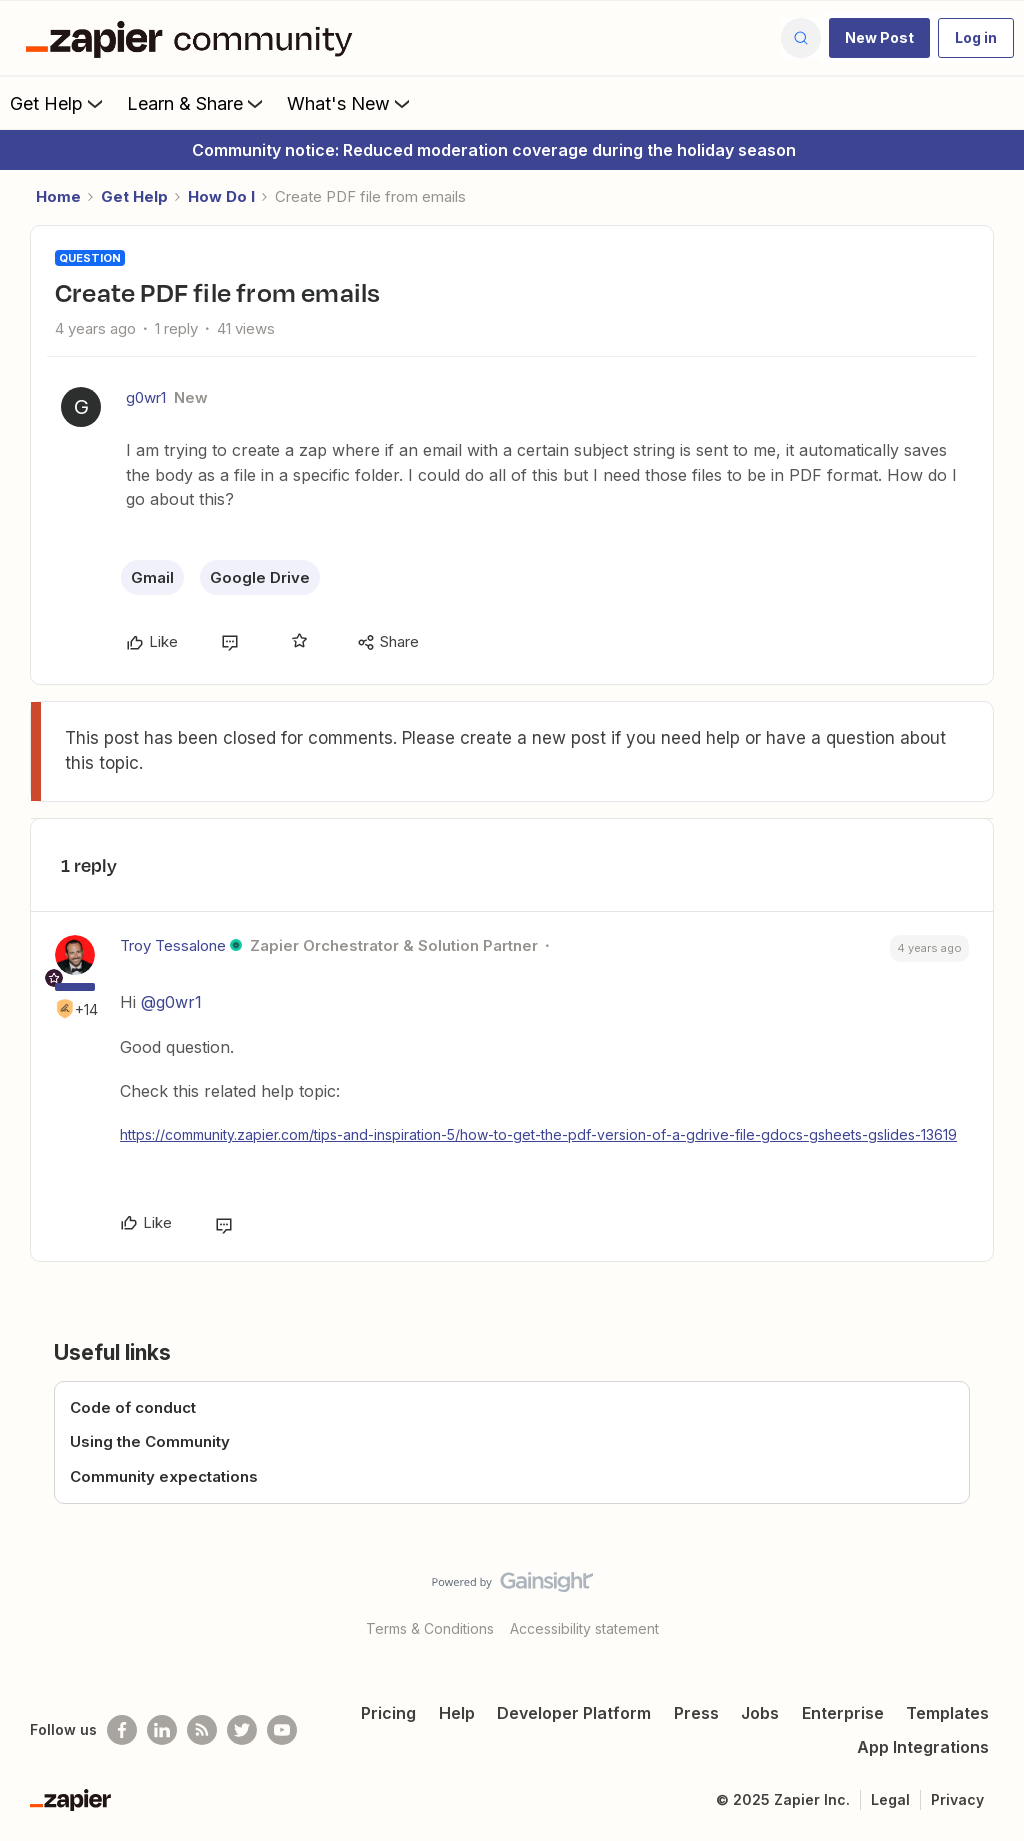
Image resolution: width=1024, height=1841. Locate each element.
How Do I (221, 196)
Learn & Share (197, 103)
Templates (947, 1713)
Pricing (388, 1713)
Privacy (957, 1799)
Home (58, 196)
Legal (890, 1799)
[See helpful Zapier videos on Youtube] (282, 1730)
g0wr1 (146, 397)
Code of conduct (133, 1407)
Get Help (58, 103)
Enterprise (843, 1713)
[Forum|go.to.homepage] (194, 38)
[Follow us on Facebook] (122, 1730)
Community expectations (164, 1476)
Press (696, 1713)
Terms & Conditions (430, 1628)
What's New (350, 103)
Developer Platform (574, 1713)
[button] (879, 38)
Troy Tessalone (173, 945)
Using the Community (150, 1441)
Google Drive (260, 577)
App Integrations (923, 1747)
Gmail (152, 577)
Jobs (760, 1713)
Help (457, 1713)
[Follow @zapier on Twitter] (242, 1730)
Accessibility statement (584, 1628)
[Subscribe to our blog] (202, 1730)
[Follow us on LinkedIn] (162, 1730)
